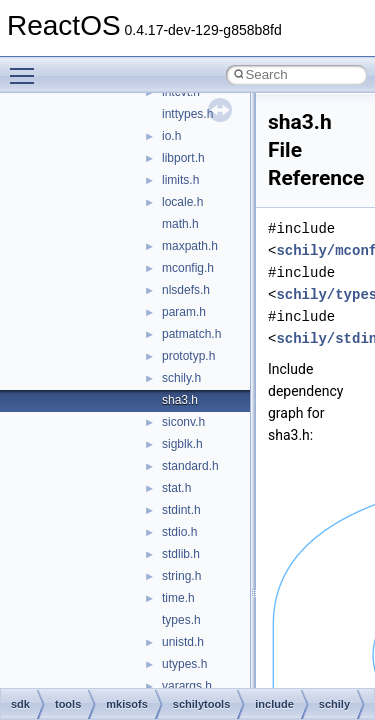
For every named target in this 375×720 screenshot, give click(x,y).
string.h (181, 576)
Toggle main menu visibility (27, 67)
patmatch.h (191, 334)
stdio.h (179, 532)
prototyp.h (188, 356)
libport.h (183, 158)
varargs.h (187, 686)
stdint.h (181, 510)
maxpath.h (190, 246)
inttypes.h (187, 114)
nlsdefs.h (186, 290)
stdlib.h (181, 554)
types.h (181, 620)
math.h (180, 224)
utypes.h (184, 664)
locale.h (182, 202)
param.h (184, 312)
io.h (171, 136)
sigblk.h (182, 444)
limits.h (180, 180)
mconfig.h (188, 268)
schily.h (181, 378)
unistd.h (183, 642)
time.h (178, 598)
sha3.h (180, 400)
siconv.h (183, 422)
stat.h (176, 488)
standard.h (190, 466)
